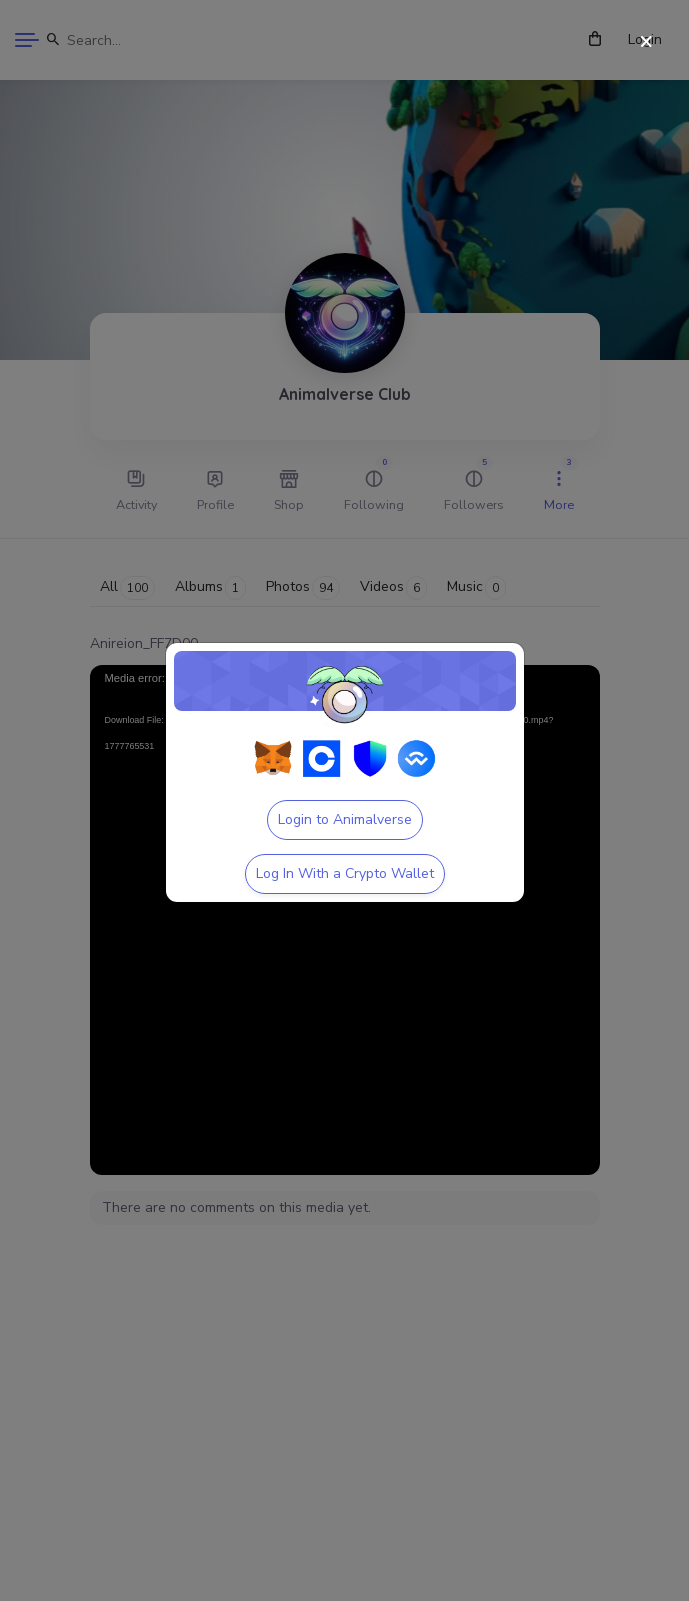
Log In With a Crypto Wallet (345, 873)
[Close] (646, 42)
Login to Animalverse (345, 819)
